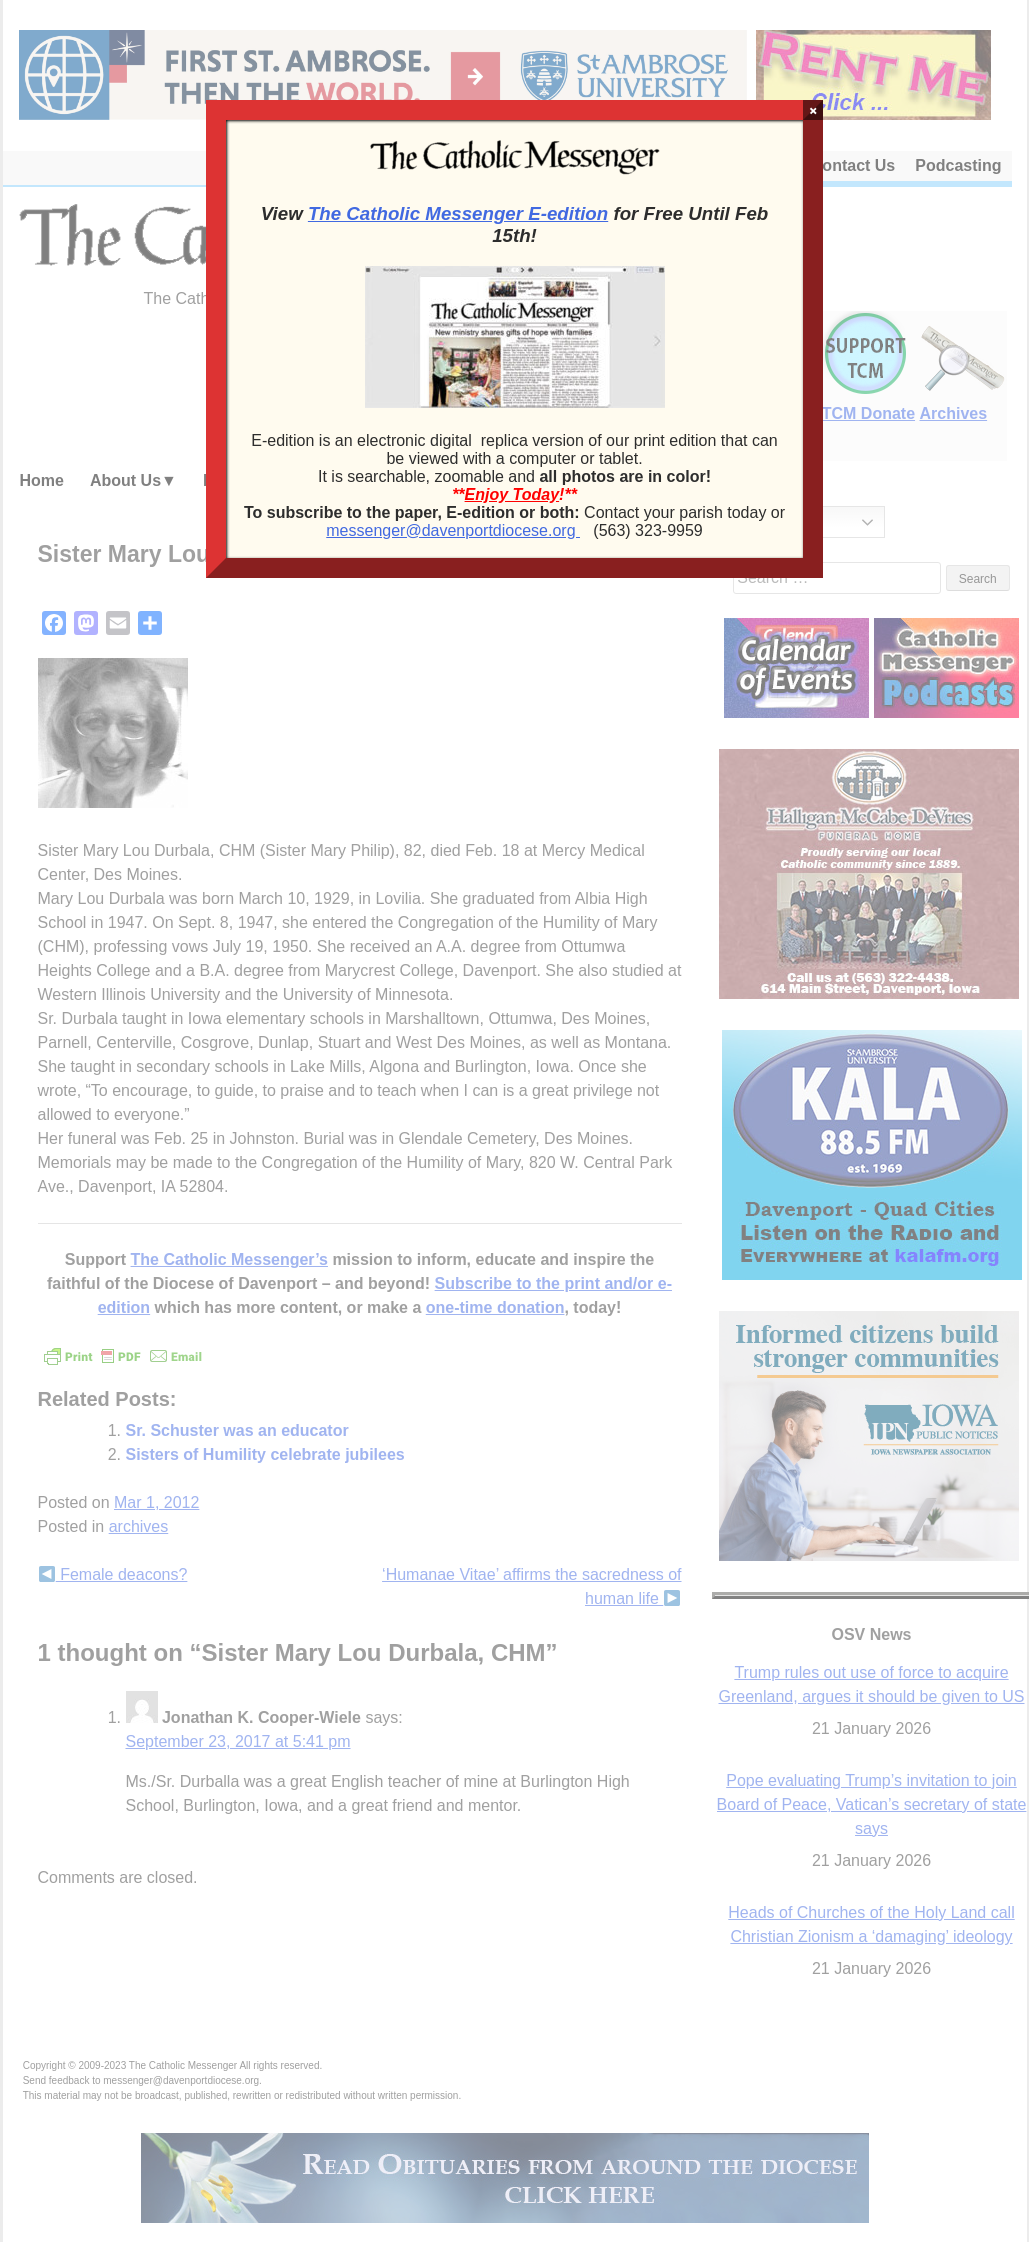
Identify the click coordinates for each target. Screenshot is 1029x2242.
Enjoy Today (512, 494)
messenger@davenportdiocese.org (453, 530)
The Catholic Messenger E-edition (458, 213)
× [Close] (813, 110)
